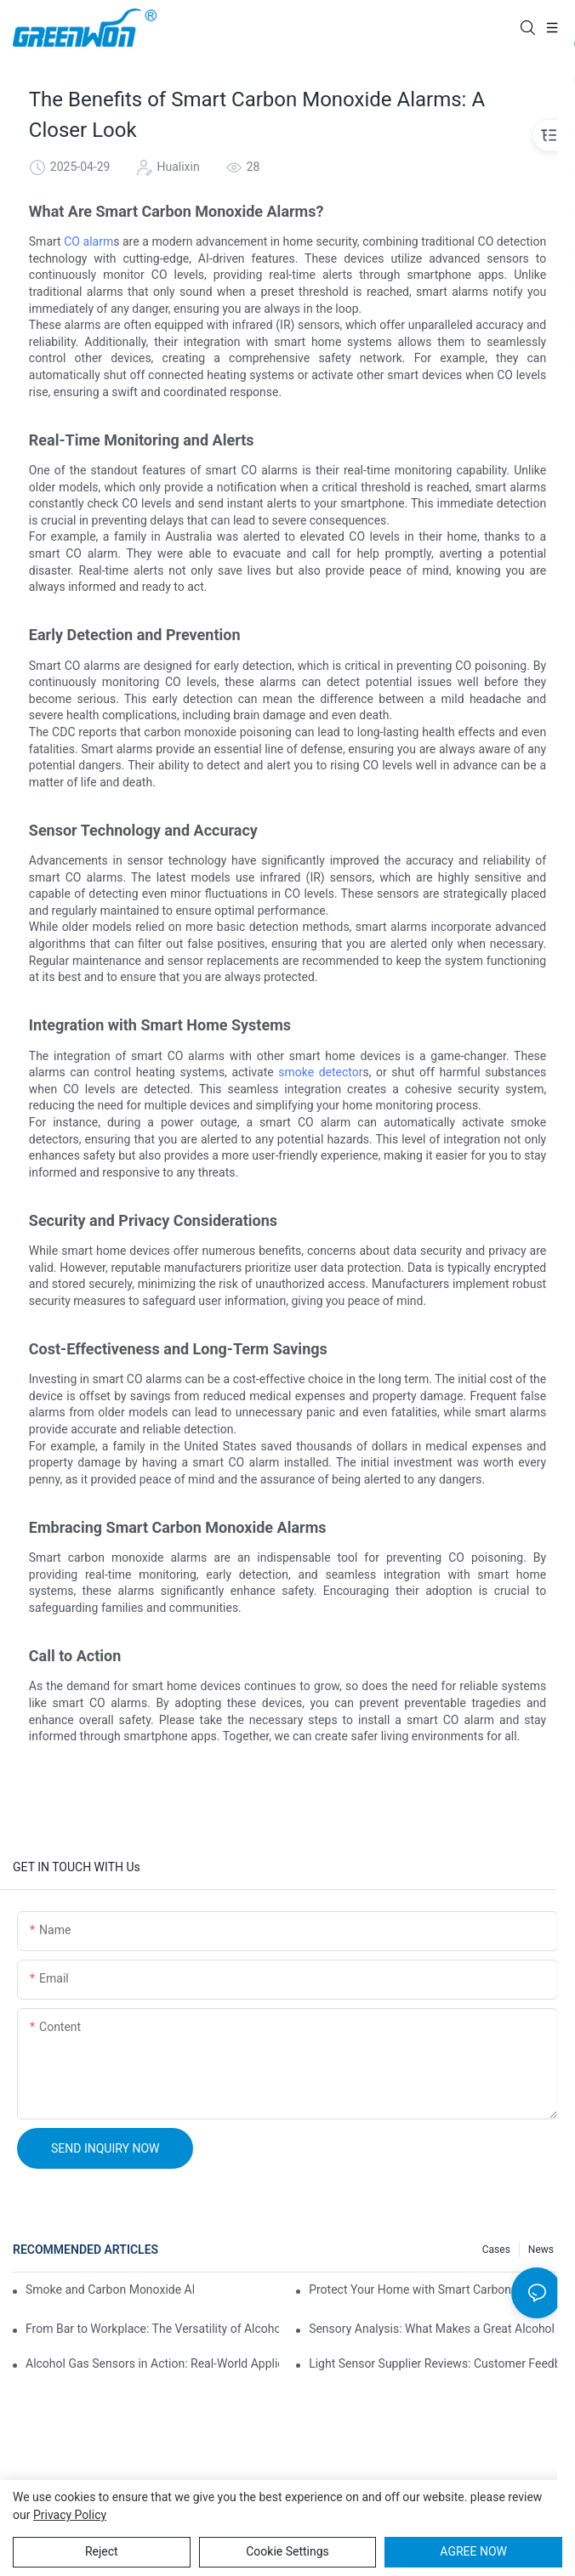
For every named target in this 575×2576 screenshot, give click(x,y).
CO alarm (88, 241)
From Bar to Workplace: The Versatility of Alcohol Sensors (152, 2328)
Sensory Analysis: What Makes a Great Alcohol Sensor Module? (435, 2328)
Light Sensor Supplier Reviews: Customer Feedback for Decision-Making (435, 2363)
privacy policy (69, 2515)
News (541, 2249)
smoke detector (320, 1072)
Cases (496, 2249)
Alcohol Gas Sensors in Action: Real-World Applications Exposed (152, 2363)
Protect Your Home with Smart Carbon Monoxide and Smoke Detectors (435, 2289)
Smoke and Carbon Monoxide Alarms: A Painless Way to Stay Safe (110, 2289)
